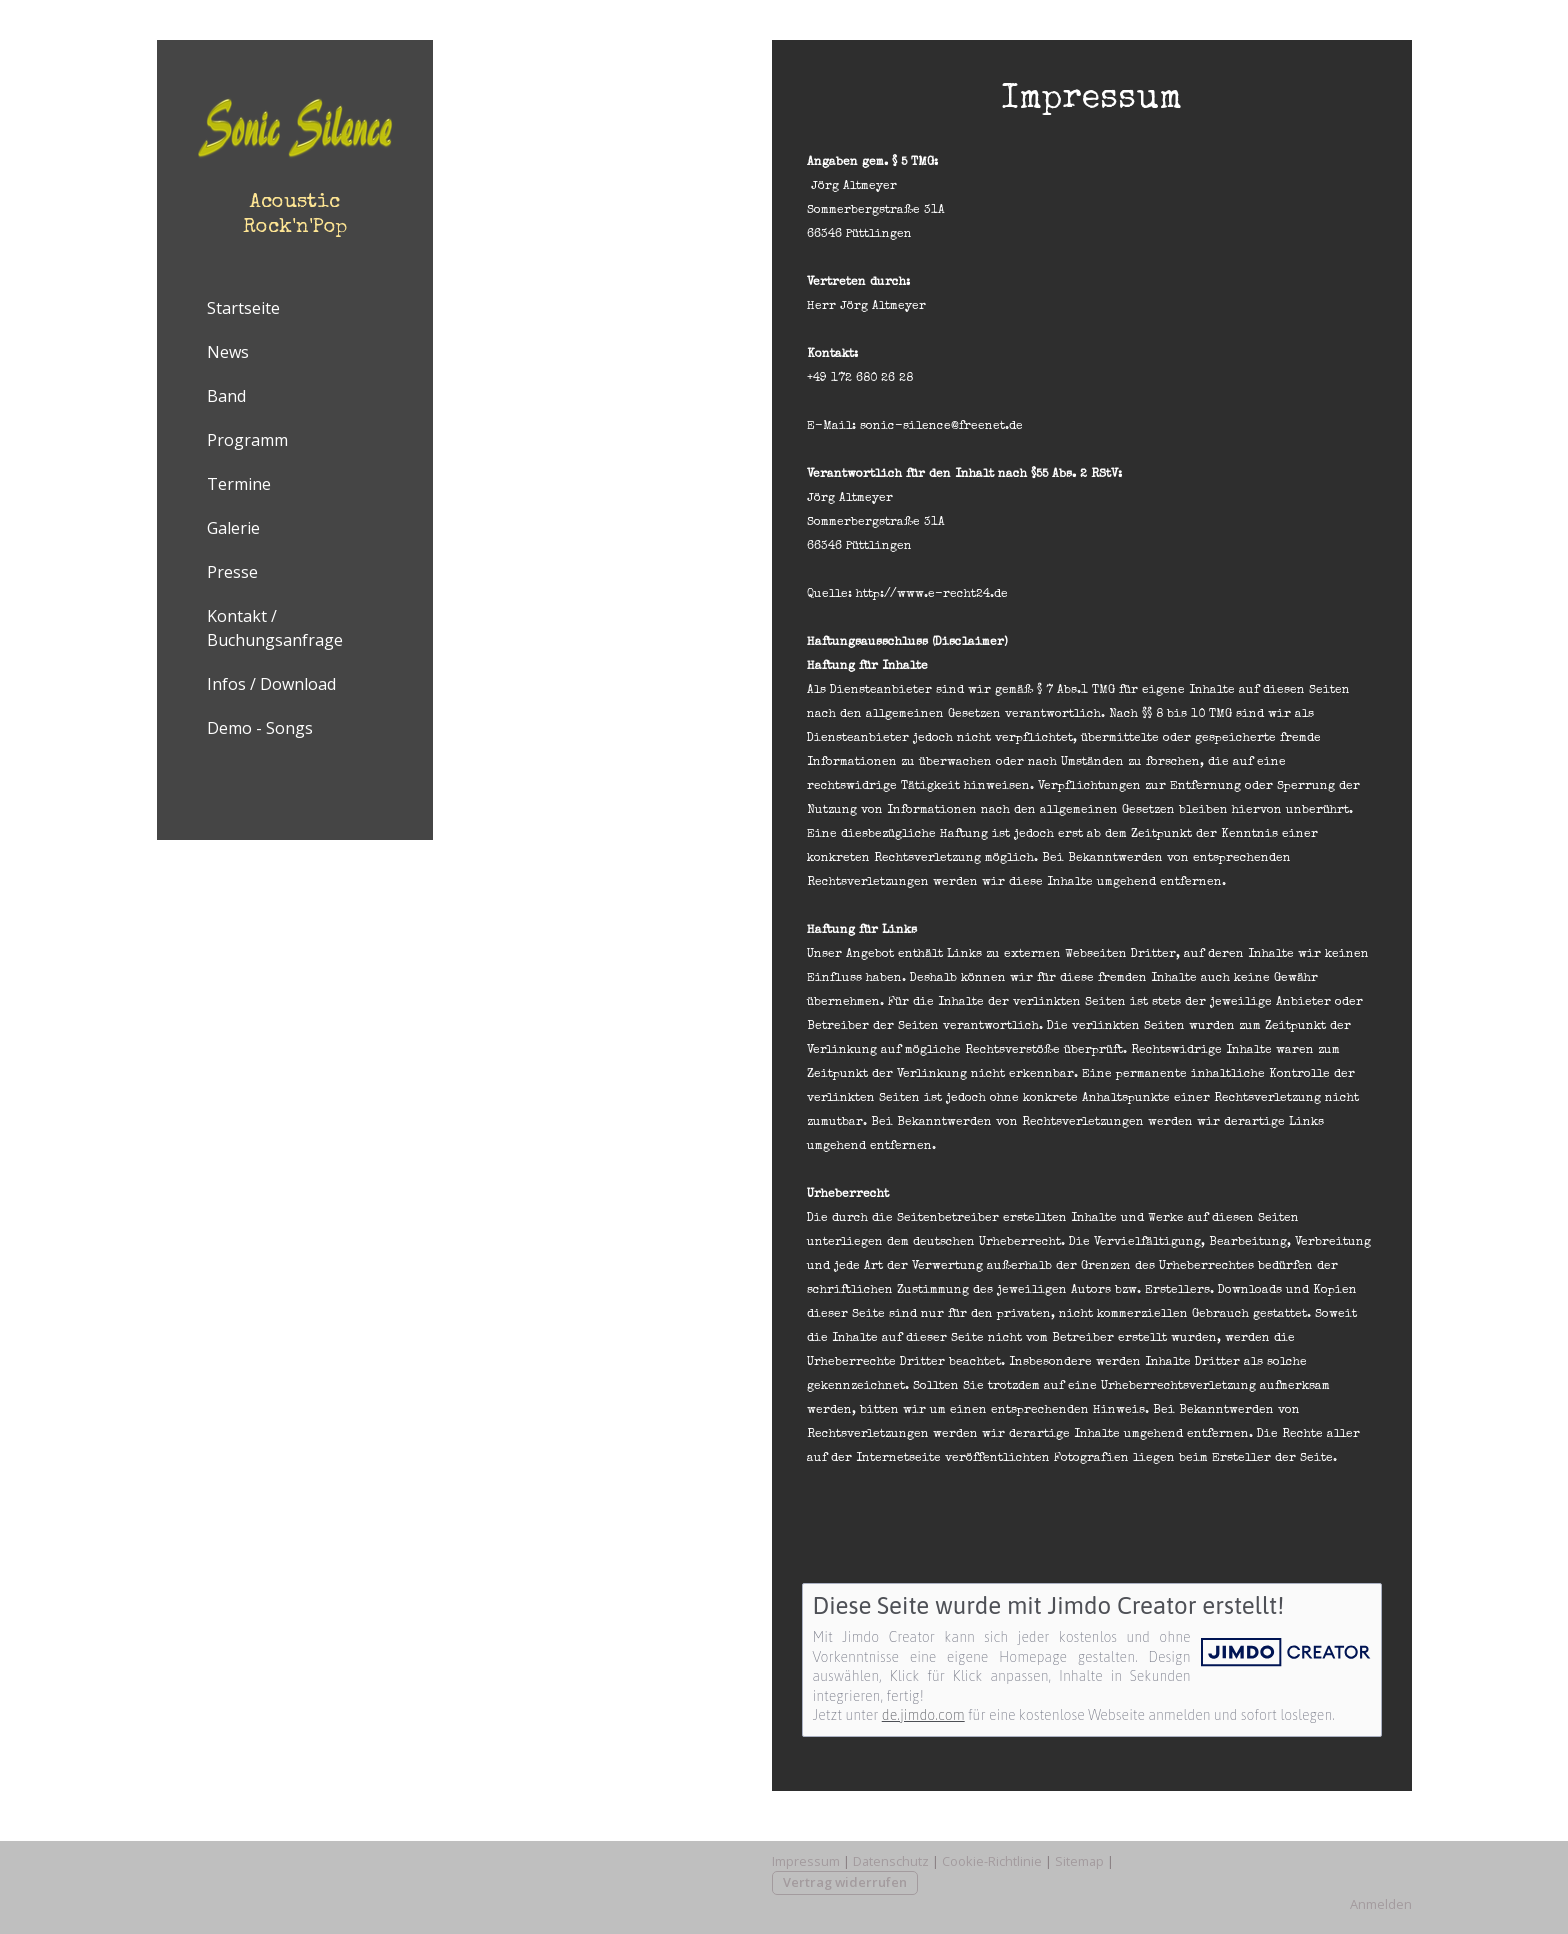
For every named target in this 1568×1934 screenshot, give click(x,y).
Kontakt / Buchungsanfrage (275, 628)
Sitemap (1079, 1861)
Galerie (233, 528)
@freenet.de (987, 427)
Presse (232, 572)
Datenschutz (891, 1861)
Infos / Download (271, 684)
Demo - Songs (260, 728)
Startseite (243, 308)
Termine (239, 484)
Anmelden (1381, 1904)
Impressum (806, 1861)
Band (226, 396)
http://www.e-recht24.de (932, 595)
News (228, 352)
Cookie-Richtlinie (992, 1861)
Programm (247, 440)
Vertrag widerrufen (845, 1882)
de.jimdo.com (923, 1715)
